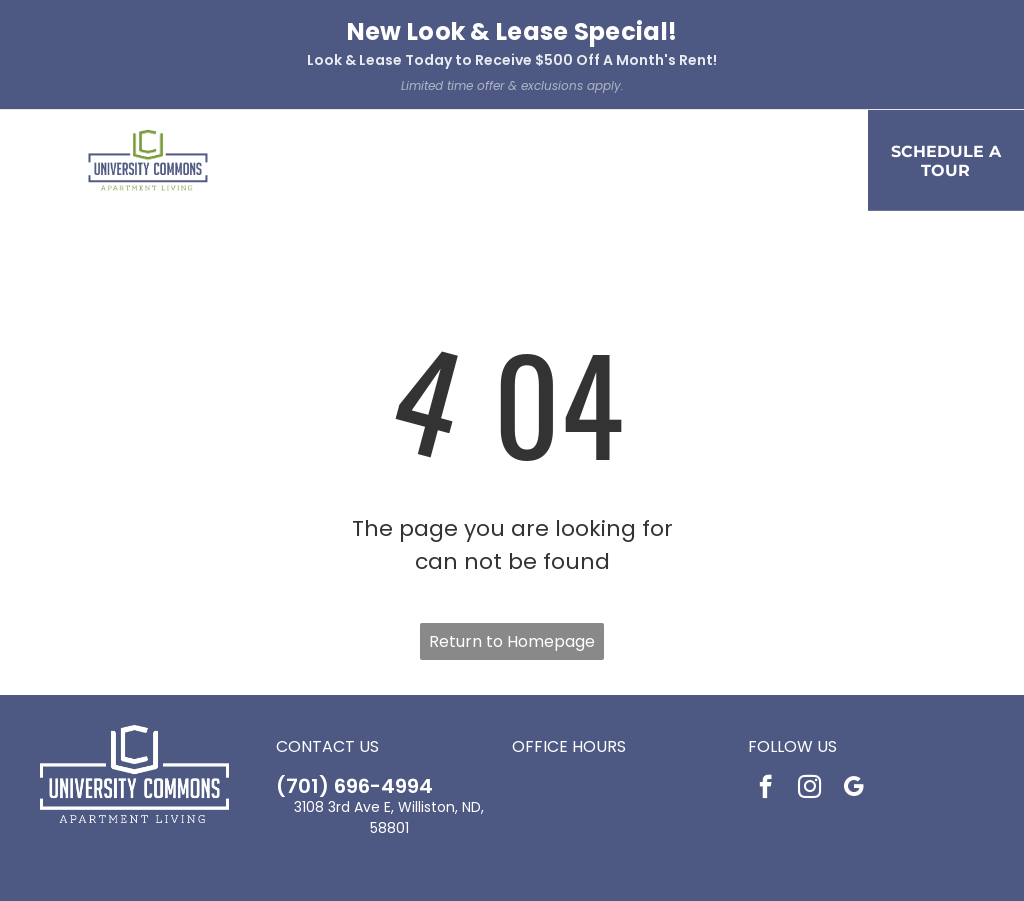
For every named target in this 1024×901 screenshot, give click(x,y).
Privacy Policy (410, 871)
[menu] (44, 107)
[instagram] (809, 680)
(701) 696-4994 (354, 677)
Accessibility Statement (524, 871)
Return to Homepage (512, 532)
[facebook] (765, 680)
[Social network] (482, 830)
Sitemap (625, 871)
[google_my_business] (853, 680)
